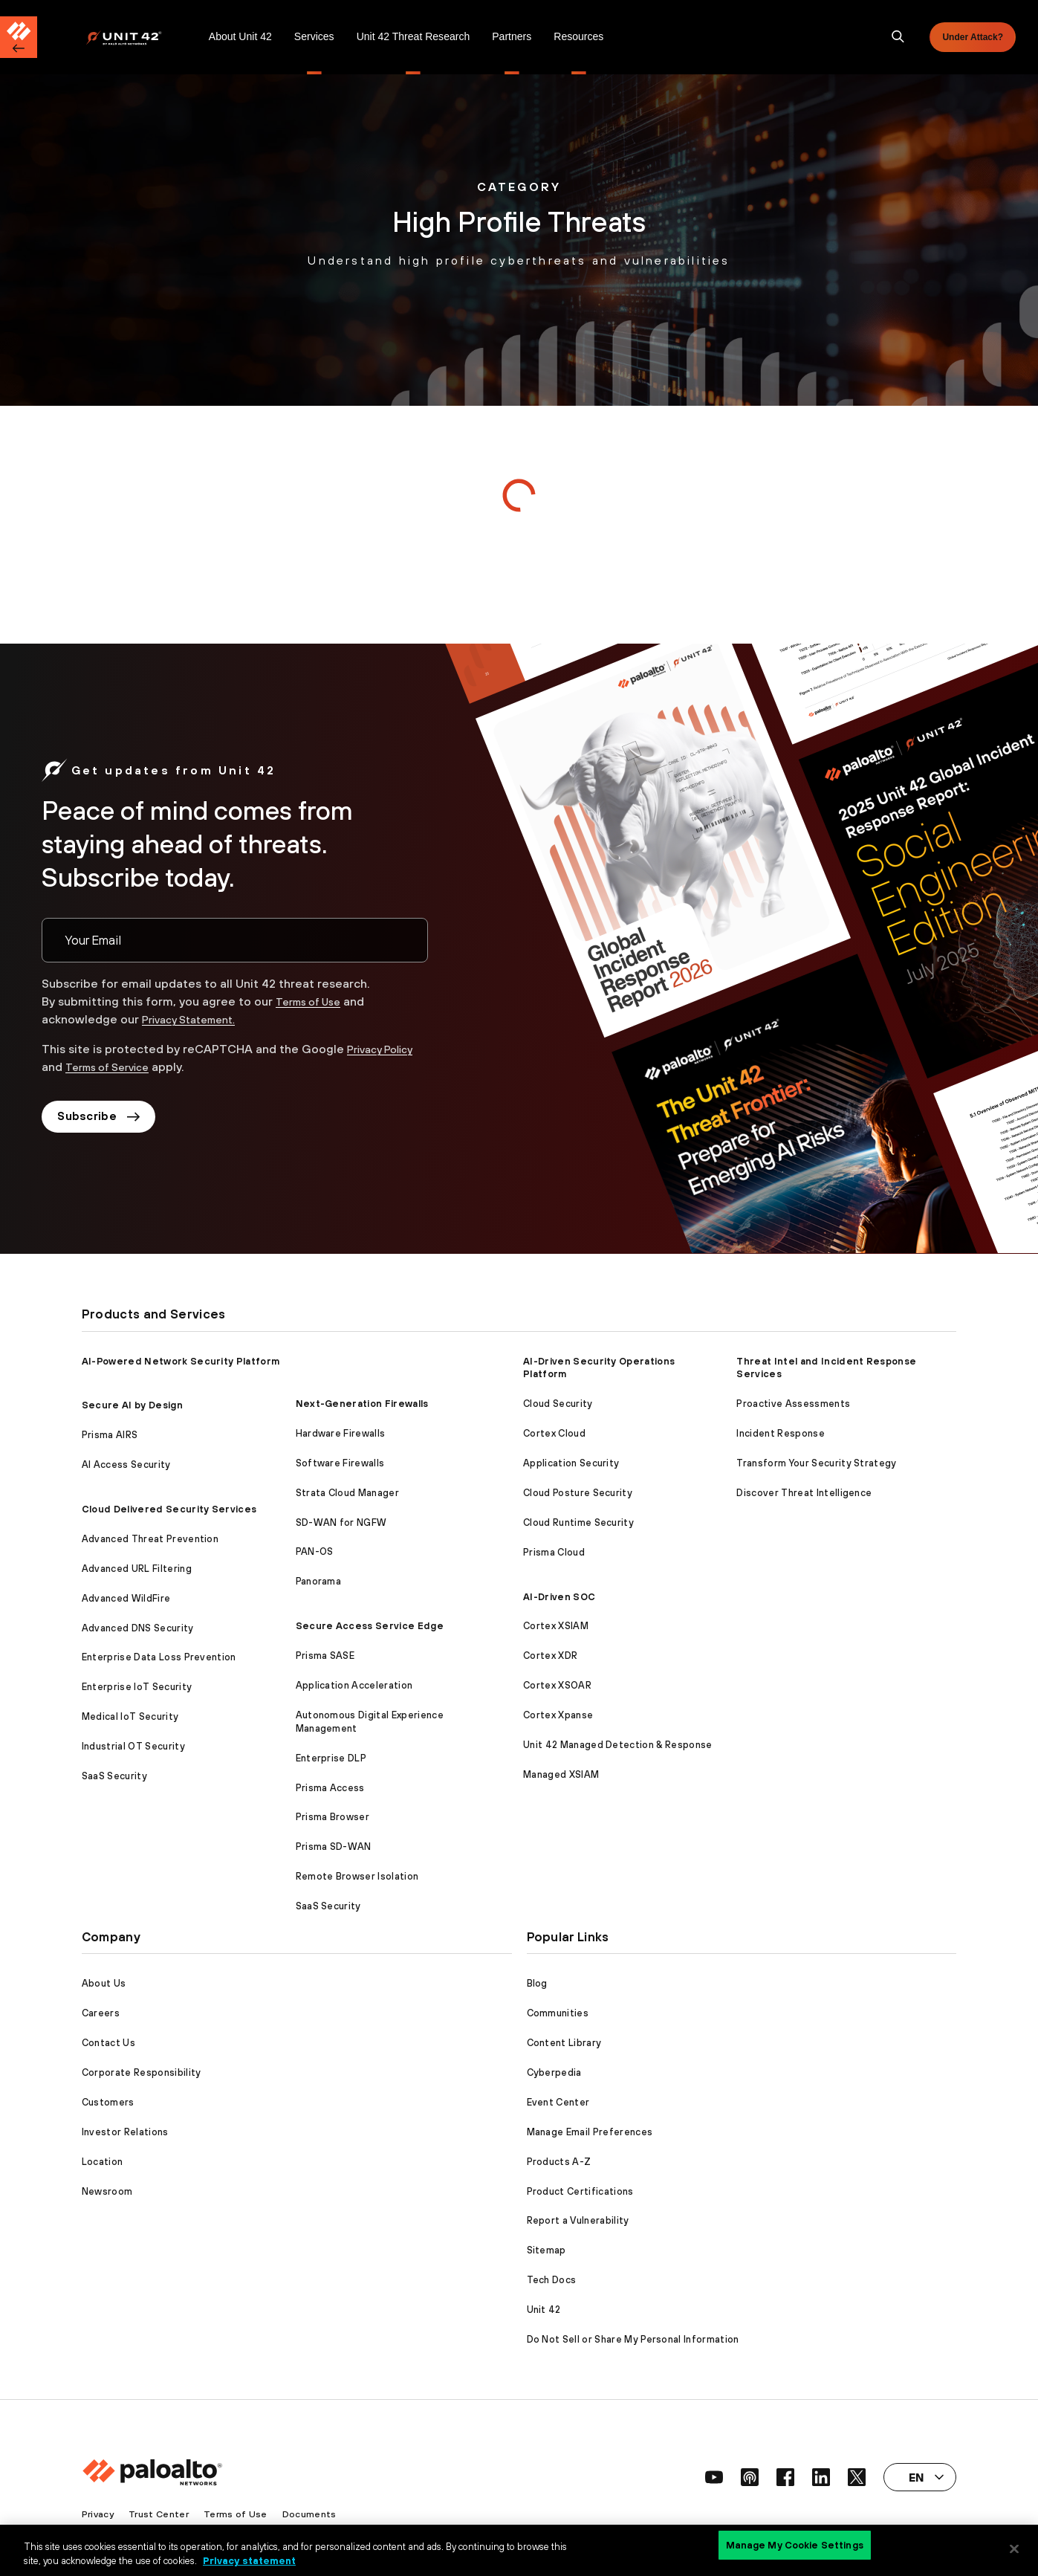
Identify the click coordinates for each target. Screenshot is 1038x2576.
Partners (511, 36)
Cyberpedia (554, 2072)
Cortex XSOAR (557, 1685)
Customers (108, 2102)
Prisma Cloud (554, 1552)
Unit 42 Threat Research (413, 36)
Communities (558, 2013)
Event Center (558, 2102)
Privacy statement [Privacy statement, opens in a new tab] (249, 2560)
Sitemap (546, 2250)
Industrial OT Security (133, 1746)
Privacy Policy (385, 1048)
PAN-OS (315, 1551)
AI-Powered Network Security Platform (181, 1361)
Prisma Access (330, 1787)
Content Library (564, 2042)
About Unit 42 (240, 36)
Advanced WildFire (126, 1598)
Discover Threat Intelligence (804, 1492)
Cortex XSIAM (555, 1625)
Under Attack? (972, 37)
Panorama (319, 1581)
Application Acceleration (354, 1685)
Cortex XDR (550, 1655)
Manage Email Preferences (590, 2132)
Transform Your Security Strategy (816, 1463)
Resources (578, 36)
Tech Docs (552, 2279)
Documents (314, 2514)
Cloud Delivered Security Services (169, 1509)
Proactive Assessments (793, 1403)
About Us (104, 1983)
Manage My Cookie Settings (794, 2548)
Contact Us (108, 2042)
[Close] (1014, 2548)
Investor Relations (125, 2132)
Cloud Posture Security (577, 1492)
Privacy (99, 2514)
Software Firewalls (340, 1463)
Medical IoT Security (130, 1716)
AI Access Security (126, 1464)
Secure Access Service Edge (370, 1625)
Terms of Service (113, 1066)
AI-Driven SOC (559, 1596)
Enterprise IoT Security (137, 1686)
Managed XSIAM (561, 1774)
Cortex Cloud (554, 1433)
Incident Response (780, 1433)
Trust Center (161, 2514)
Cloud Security (557, 1403)
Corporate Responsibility (141, 2072)
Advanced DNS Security (138, 1628)
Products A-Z (559, 2161)
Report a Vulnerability (578, 2220)
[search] (898, 37)
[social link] (714, 2477)
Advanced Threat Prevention (150, 1538)
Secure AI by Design (132, 1405)
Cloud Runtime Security (578, 1522)
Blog (537, 1983)
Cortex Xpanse (558, 1715)
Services (314, 36)
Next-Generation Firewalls (362, 1403)
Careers (101, 2013)
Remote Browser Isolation (357, 1876)
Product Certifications (580, 2191)
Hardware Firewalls (341, 1433)
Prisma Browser (332, 1816)
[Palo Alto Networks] (134, 37)
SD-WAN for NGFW (341, 1522)
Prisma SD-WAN (334, 1846)
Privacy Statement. (196, 1019)
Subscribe (102, 1118)
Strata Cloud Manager (347, 1492)
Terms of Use (313, 1001)
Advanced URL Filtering (137, 1568)
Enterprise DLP (331, 1758)
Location (102, 2161)
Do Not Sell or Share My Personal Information (633, 2339)
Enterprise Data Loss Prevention (159, 1657)
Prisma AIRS (110, 1434)
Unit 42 (544, 2309)
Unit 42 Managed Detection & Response (618, 1744)
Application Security (571, 1463)
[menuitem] (141, 37)
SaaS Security (114, 1775)
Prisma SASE (325, 1655)
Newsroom (107, 2191)
